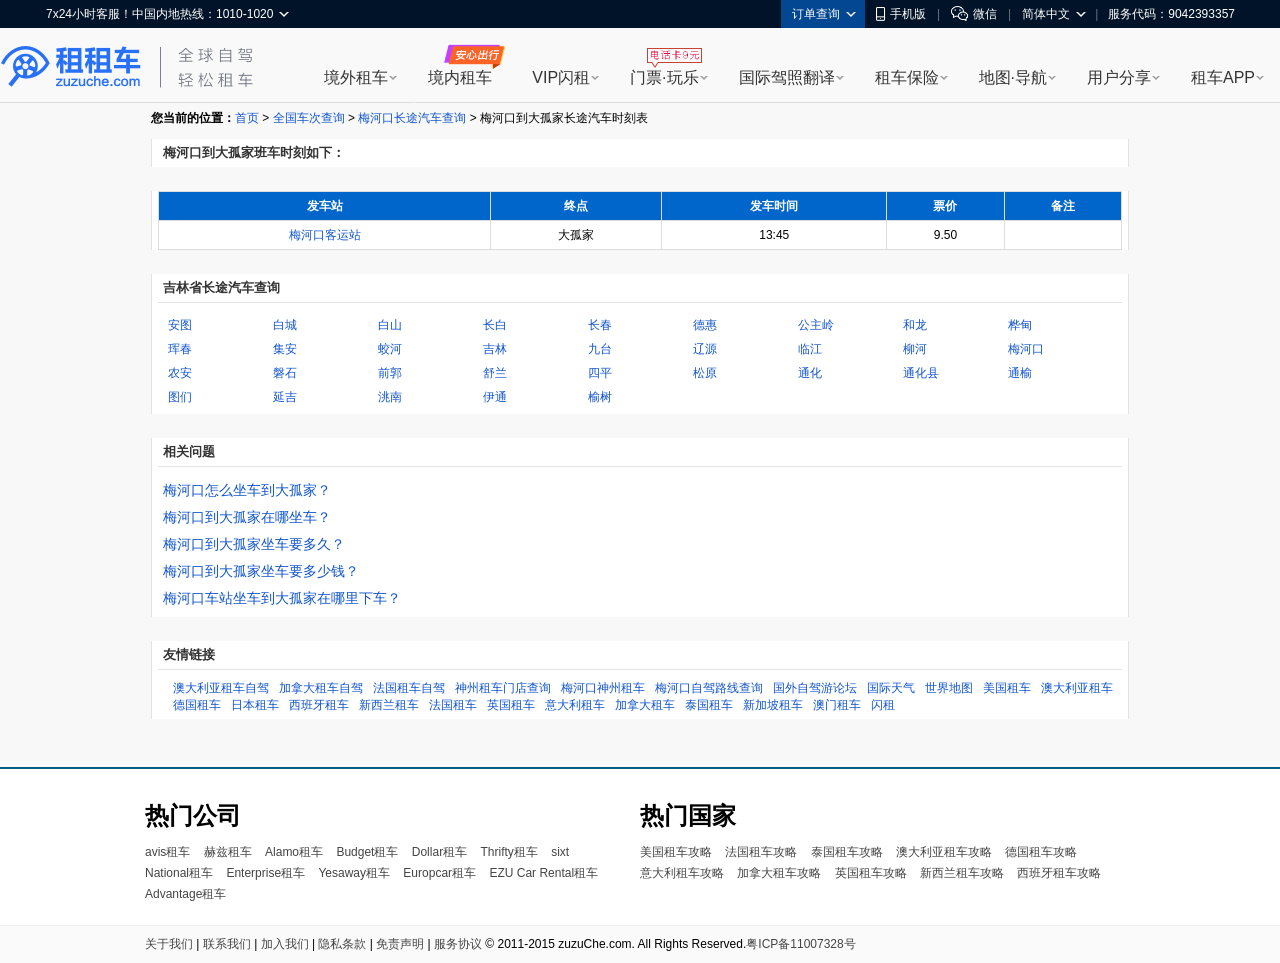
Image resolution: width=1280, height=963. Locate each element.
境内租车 (460, 77)
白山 (390, 325)
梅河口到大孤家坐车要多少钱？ (261, 571)
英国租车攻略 (871, 873)
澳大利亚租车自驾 (221, 688)
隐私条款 (342, 944)
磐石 (285, 373)
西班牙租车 (319, 705)
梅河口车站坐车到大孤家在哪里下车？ (282, 598)
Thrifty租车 (508, 852)
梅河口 (1026, 349)
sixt (560, 852)
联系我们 (227, 944)
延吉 (285, 397)
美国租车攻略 (676, 852)
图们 (180, 397)
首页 (247, 118)
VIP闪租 (561, 77)
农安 (180, 373)
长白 (495, 325)
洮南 (390, 397)
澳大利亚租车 (1077, 688)
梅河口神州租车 (603, 688)
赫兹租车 (228, 852)
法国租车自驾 (409, 688)
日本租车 (255, 705)
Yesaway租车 (354, 873)
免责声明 (400, 944)
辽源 (705, 349)
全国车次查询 (309, 118)
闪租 (883, 705)
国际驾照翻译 (787, 77)
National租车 (179, 873)
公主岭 (816, 325)
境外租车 (356, 77)
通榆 (1020, 373)
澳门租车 (837, 705)
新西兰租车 (389, 705)
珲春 (180, 349)
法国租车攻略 (761, 852)
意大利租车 (575, 705)
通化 (810, 373)
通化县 (921, 373)
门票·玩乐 (664, 77)
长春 (600, 325)
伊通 (495, 397)
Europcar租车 (439, 873)
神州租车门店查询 (503, 688)
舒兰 (495, 373)
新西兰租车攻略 (962, 873)
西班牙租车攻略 (1059, 873)
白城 (285, 325)
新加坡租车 (773, 705)
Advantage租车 (185, 894)
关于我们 (169, 944)
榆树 (600, 397)
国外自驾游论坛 (815, 688)
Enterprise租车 (265, 873)
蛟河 (390, 349)
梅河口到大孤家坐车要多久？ (254, 544)
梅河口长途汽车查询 (412, 118)
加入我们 (285, 944)
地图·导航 (1013, 77)
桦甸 (1020, 325)
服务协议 (458, 944)
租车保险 (907, 77)
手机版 (901, 14)
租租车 (71, 67)
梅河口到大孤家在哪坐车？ (247, 517)
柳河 (915, 349)
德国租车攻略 (1041, 852)
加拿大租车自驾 (321, 688)
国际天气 (891, 688)
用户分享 (1119, 77)
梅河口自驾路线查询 (709, 688)
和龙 (915, 325)
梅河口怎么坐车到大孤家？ (247, 490)
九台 (600, 349)
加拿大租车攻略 (779, 873)
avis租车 (167, 852)
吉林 (495, 349)
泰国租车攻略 (847, 852)
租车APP (1223, 77)
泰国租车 (709, 705)
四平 (600, 373)
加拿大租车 (645, 705)
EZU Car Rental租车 (543, 873)
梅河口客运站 (325, 235)
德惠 (705, 325)
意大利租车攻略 (682, 873)
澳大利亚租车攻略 (944, 852)
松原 (705, 373)
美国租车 (1007, 688)
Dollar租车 (439, 852)
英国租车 (511, 705)
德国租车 (197, 705)
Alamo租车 (294, 852)
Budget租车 (367, 852)
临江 (810, 349)
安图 (180, 325)
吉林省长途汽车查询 (221, 287)
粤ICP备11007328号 (800, 944)
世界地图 (949, 688)
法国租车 (453, 705)
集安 (285, 349)
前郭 (390, 373)
